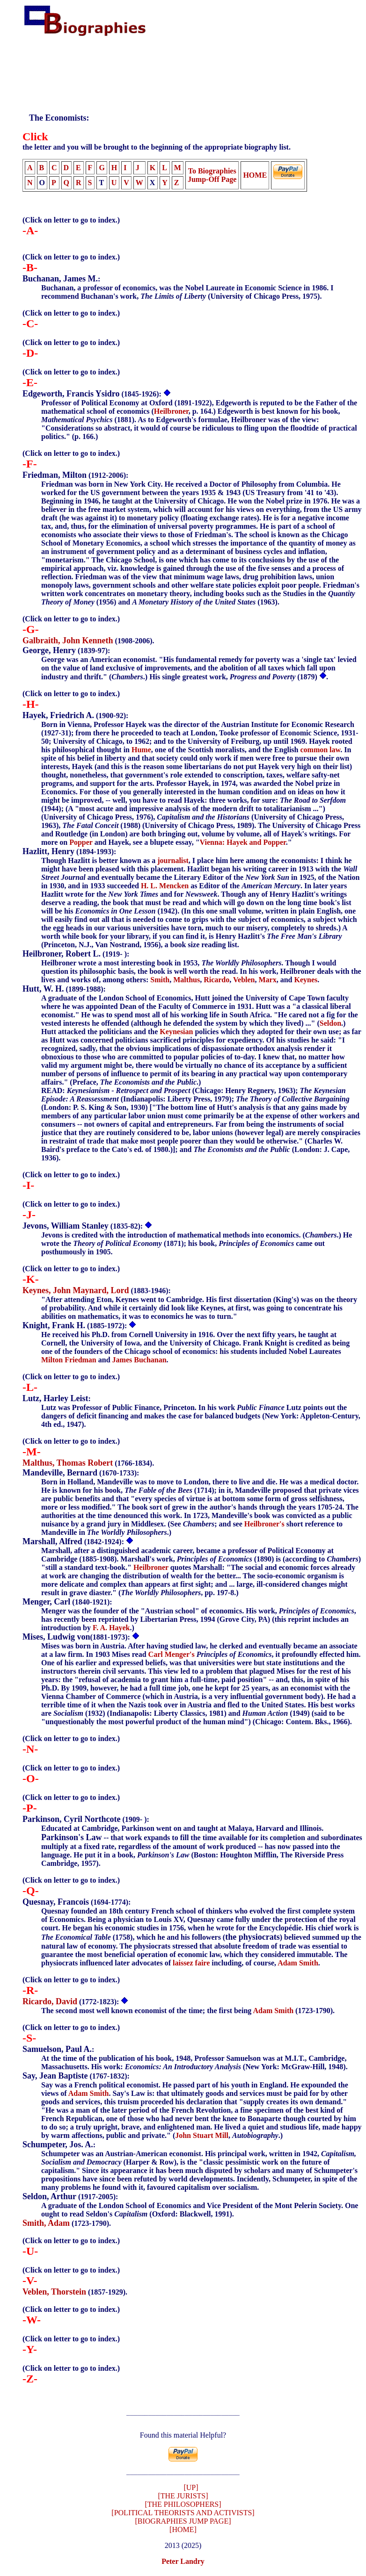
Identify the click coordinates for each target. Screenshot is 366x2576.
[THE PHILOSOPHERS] (183, 2507)
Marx (268, 980)
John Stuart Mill (201, 2135)
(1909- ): (85, 1819)
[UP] (190, 2490)
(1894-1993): (69, 852)
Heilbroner (171, 411)
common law (320, 750)
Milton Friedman (68, 1360)
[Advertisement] (194, 67)
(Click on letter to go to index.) (71, 220)
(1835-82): (83, 1226)
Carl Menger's (171, 1654)
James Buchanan (139, 1360)
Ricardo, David (49, 2001)
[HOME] (183, 2532)
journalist (173, 860)
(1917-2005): (70, 2197)
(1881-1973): (77, 1637)
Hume (141, 750)
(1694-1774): (76, 1902)
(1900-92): (75, 716)
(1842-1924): (74, 1542)
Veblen (244, 980)
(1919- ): (75, 954)
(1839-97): (66, 651)
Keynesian (176, 1032)
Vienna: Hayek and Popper (243, 842)
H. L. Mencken (165, 886)
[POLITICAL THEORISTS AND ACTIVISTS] (182, 2515)
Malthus (186, 980)
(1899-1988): (64, 989)
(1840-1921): (67, 1602)
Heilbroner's (264, 1524)
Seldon (330, 1023)
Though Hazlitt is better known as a (99, 860)
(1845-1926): (92, 394)
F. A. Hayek (111, 1628)
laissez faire (191, 1963)
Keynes (306, 980)
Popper (80, 842)
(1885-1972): (75, 1326)
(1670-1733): (80, 1473)
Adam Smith (298, 1963)
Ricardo (216, 980)
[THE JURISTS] (183, 2499)
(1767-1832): (76, 2076)
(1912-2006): (75, 475)
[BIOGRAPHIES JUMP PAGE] (183, 2524)
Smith (159, 980)
